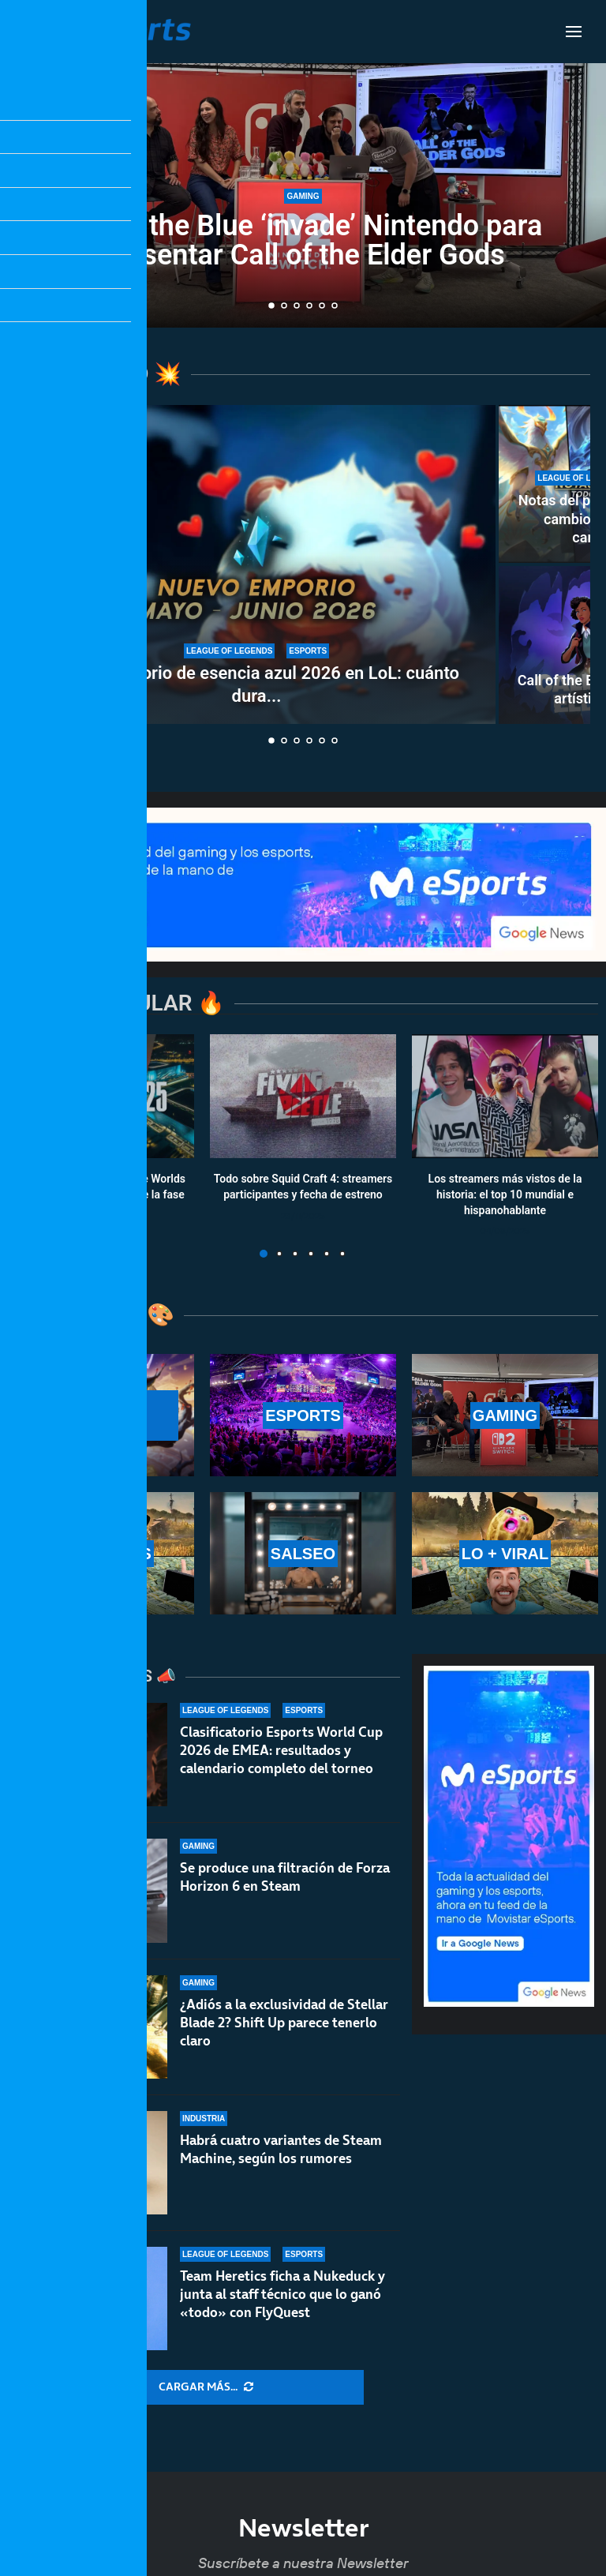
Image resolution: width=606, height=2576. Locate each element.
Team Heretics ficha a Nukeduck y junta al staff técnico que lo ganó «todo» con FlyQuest (282, 2302)
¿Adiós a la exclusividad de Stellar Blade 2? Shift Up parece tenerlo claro (284, 2022)
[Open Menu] (574, 31)
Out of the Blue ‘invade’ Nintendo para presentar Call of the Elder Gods (303, 240)
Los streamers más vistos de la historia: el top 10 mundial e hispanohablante (505, 1195)
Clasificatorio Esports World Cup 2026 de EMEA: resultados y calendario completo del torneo (281, 1750)
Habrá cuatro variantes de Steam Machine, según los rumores (281, 2149)
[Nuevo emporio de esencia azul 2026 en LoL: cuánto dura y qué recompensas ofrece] (256, 564)
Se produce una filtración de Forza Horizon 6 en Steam (285, 1876)
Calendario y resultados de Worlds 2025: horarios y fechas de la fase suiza (101, 1195)
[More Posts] (206, 2387)
